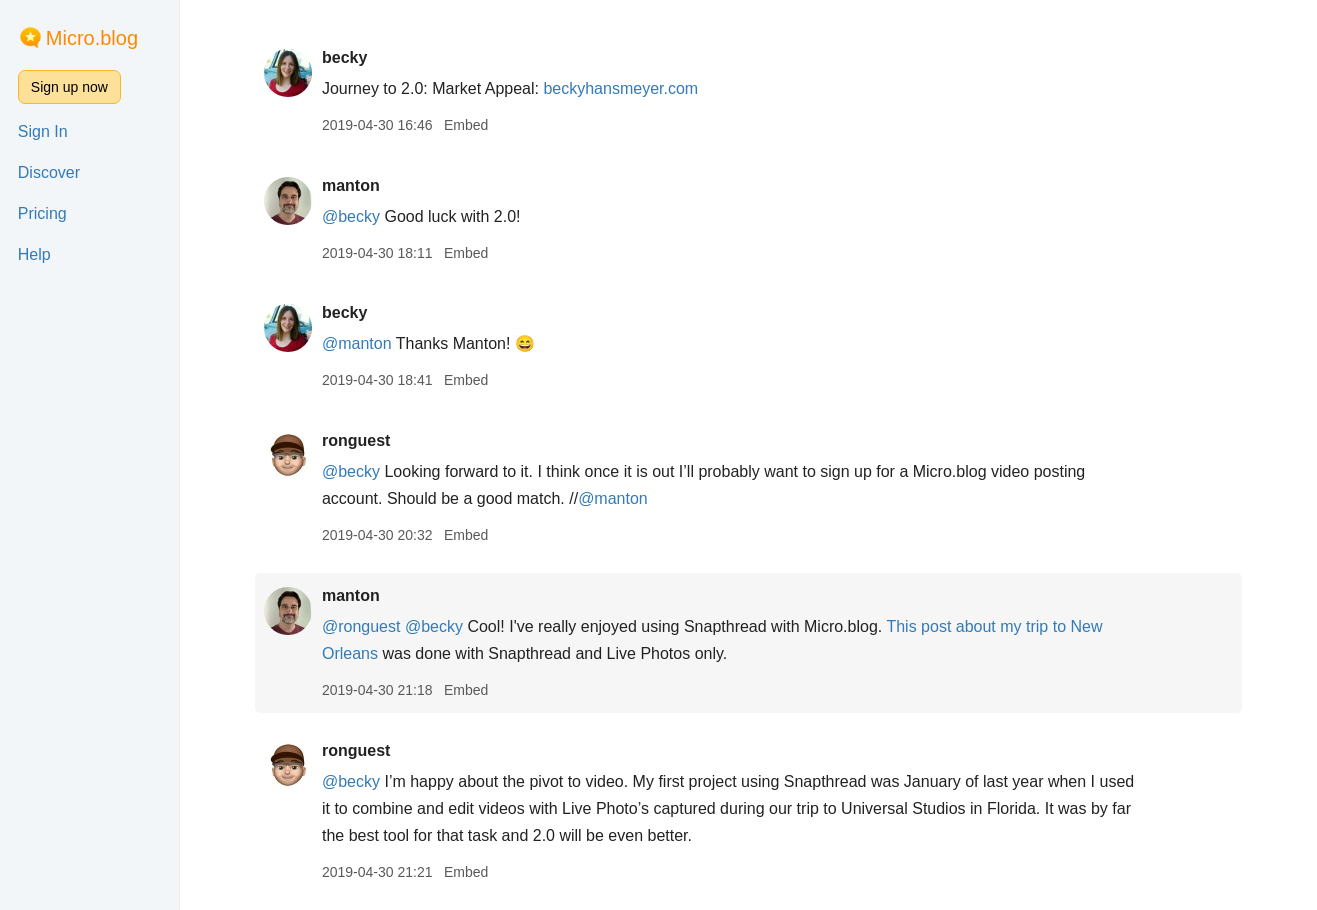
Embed (466, 125)
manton (351, 185)
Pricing (42, 213)
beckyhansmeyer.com (620, 88)
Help (34, 254)
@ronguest (361, 626)
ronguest (356, 440)
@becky (351, 216)
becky (344, 57)
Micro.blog (92, 38)
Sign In (43, 131)
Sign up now (69, 87)
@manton (357, 343)
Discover (49, 172)
